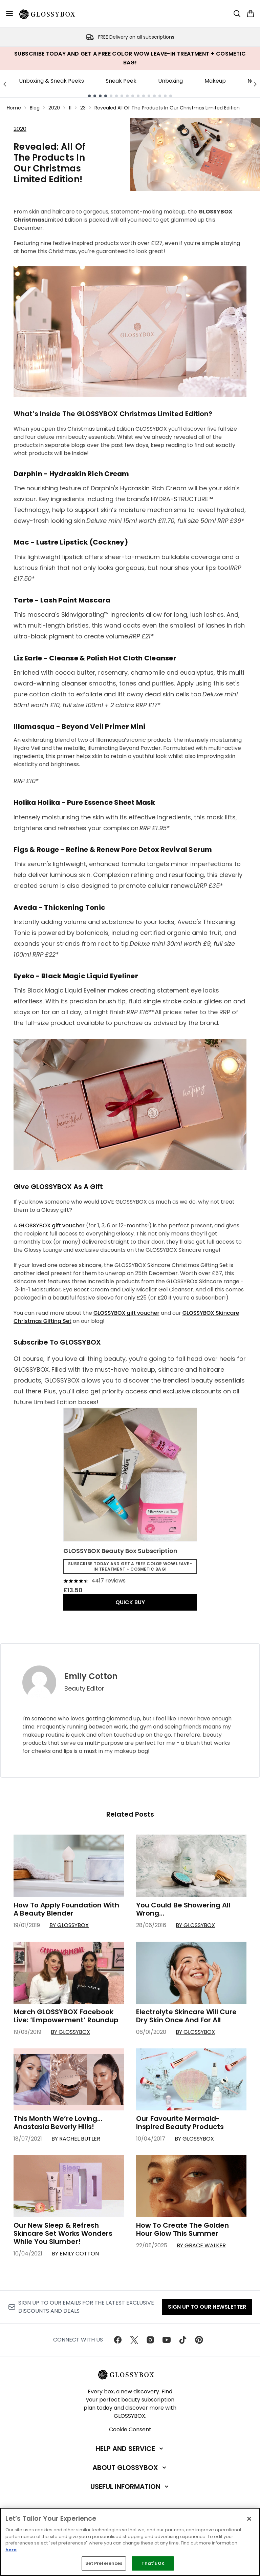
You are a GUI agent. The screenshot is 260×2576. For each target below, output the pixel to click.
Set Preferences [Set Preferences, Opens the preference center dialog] (104, 2563)
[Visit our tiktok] (183, 2340)
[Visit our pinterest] (199, 2340)
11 (70, 107)
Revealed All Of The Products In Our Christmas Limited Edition (167, 107)
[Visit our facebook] (118, 2340)
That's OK (153, 2563)
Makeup (215, 81)
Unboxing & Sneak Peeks (51, 81)
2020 (54, 107)
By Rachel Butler (75, 2139)
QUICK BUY (130, 1602)
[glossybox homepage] (51, 13)
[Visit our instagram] (150, 2340)
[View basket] (250, 13)
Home (14, 107)
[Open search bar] (237, 13)
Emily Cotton (90, 1676)
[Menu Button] (9, 13)
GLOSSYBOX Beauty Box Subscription (120, 1551)
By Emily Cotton (75, 2253)
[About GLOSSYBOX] (130, 2467)
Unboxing (170, 81)
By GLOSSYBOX (69, 1925)
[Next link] (255, 83)
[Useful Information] (130, 2486)
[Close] (249, 2518)
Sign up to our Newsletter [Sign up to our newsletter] (207, 2307)
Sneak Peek (121, 81)
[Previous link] (4, 83)
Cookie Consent (130, 2429)
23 (83, 107)
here (11, 2550)
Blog (35, 107)
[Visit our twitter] (134, 2340)
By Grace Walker (201, 2245)
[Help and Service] (130, 2449)
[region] (130, 2542)
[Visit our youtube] (166, 2340)
